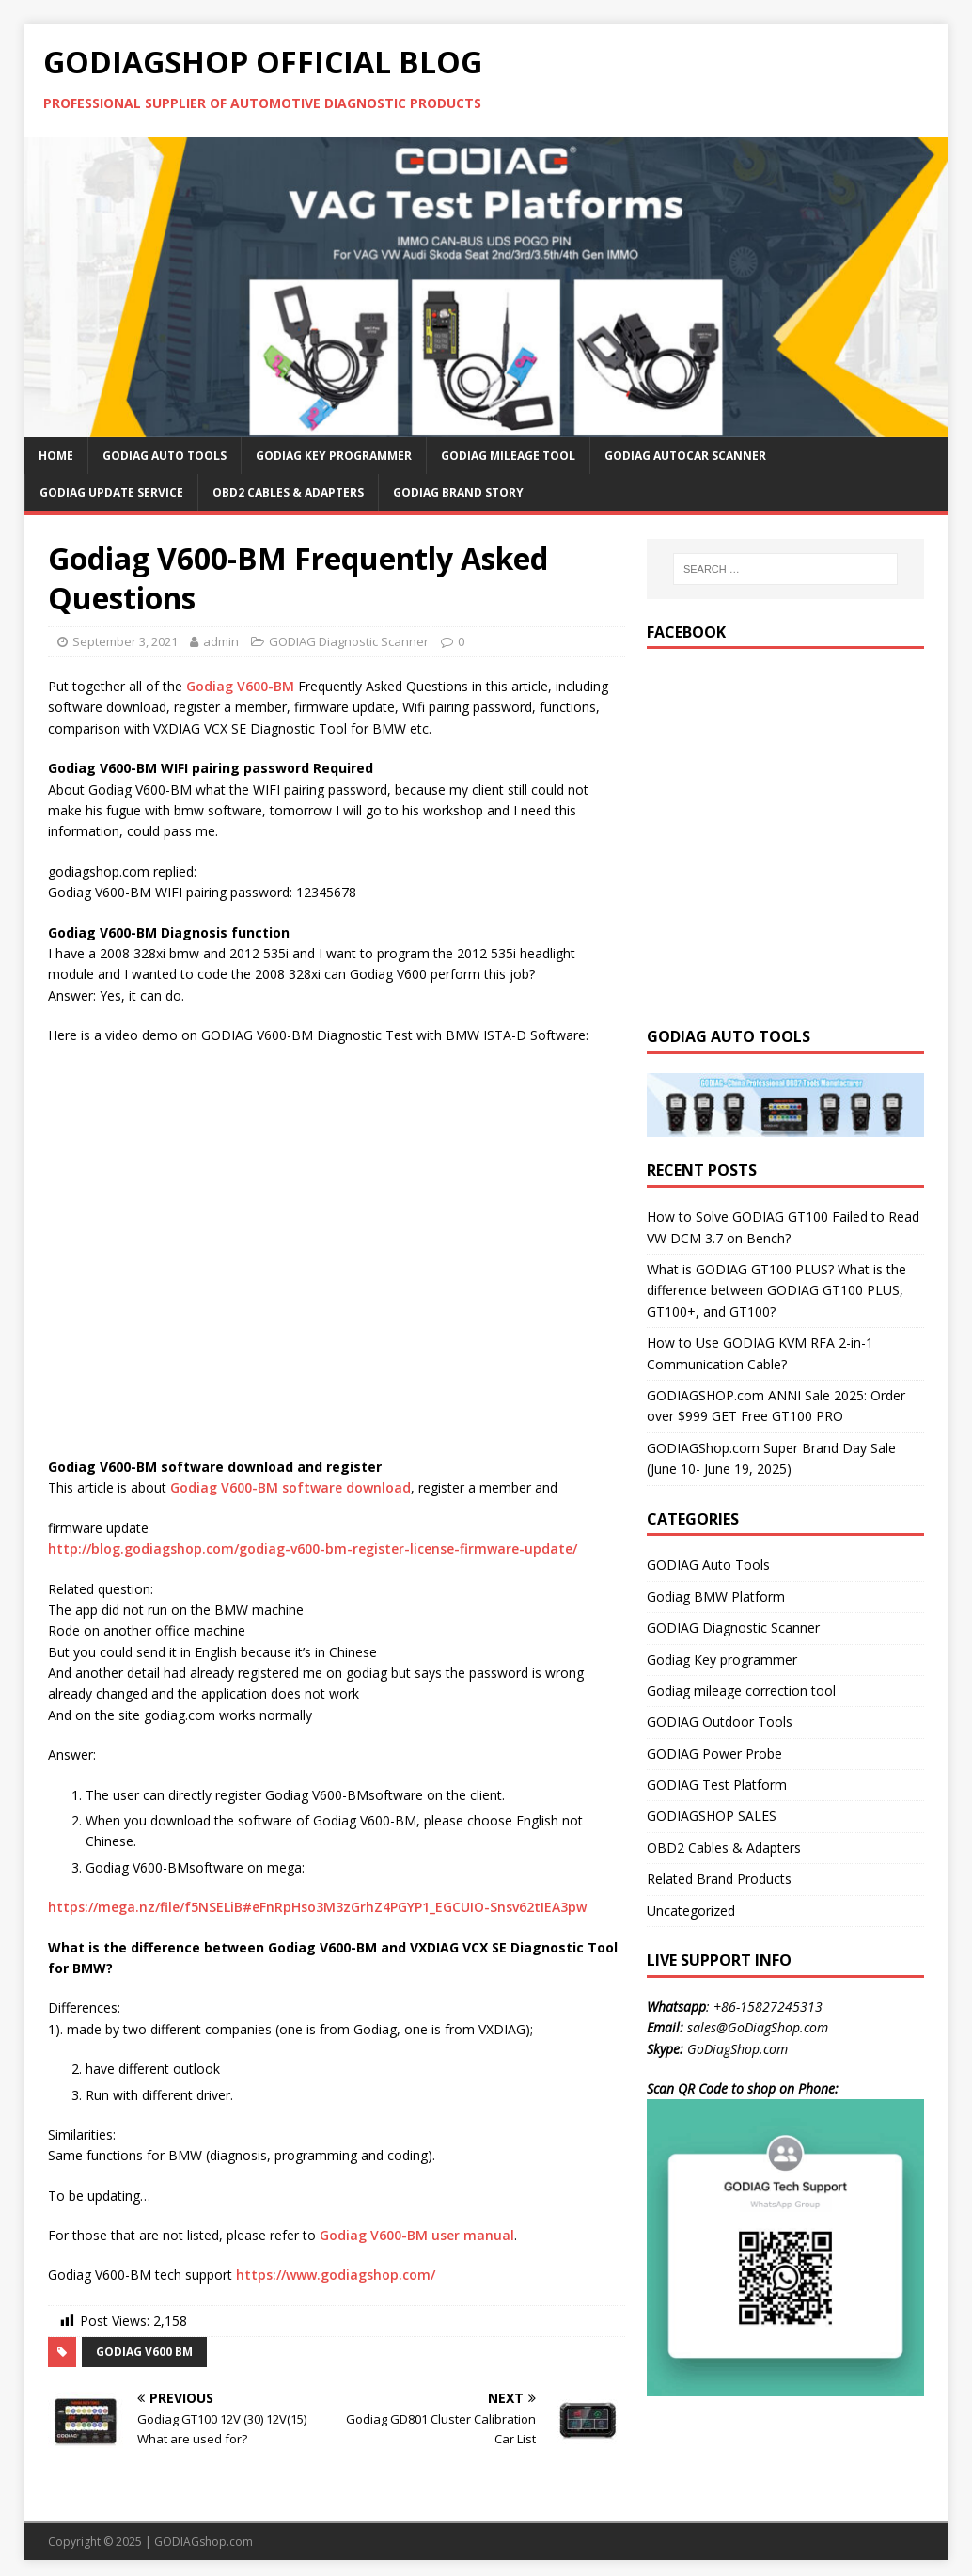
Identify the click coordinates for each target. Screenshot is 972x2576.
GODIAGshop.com (203, 2542)
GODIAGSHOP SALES (711, 1816)
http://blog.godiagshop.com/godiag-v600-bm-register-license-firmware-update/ (312, 1548)
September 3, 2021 (125, 641)
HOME (56, 456)
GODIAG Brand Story (458, 492)
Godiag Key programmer (722, 1659)
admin (221, 641)
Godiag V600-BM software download (290, 1487)
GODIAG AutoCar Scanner (685, 456)
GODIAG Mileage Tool (508, 456)
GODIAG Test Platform (717, 1785)
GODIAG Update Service (111, 492)
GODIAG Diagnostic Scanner (349, 641)
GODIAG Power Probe (714, 1753)
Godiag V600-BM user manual (417, 2235)
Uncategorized (691, 1911)
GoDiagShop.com (737, 2049)
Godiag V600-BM (240, 686)
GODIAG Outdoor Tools (719, 1722)
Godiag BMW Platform (716, 1596)
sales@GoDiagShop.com (757, 2027)
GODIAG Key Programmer (334, 456)
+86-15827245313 (768, 2006)
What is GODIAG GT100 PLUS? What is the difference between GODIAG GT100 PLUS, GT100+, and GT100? (776, 1290)
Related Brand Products (719, 1879)
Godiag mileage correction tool (741, 1690)
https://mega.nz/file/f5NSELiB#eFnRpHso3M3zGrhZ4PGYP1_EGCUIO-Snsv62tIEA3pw (317, 1907)
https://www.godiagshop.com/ (335, 2275)
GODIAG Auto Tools (164, 456)
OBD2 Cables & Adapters (288, 492)
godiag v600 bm (144, 2352)
